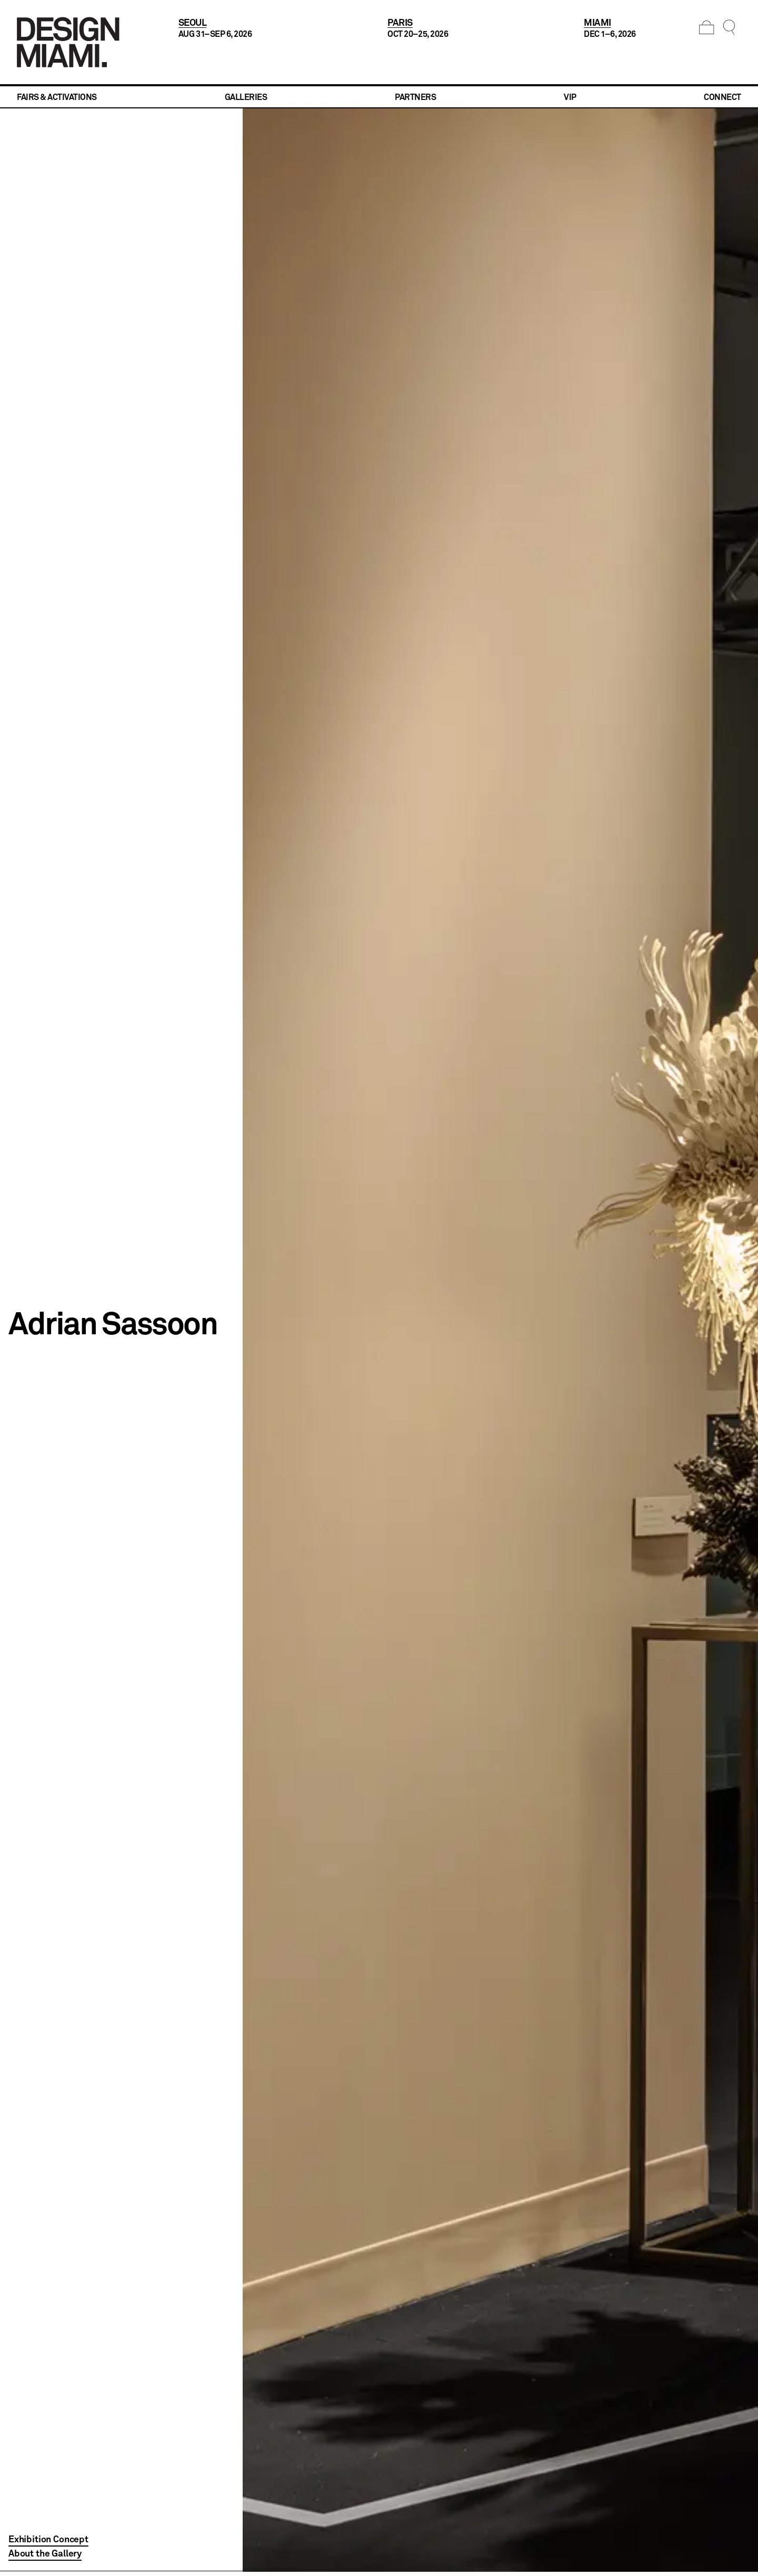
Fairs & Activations (57, 97)
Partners (415, 97)
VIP (570, 97)
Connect (722, 97)
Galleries (246, 97)
